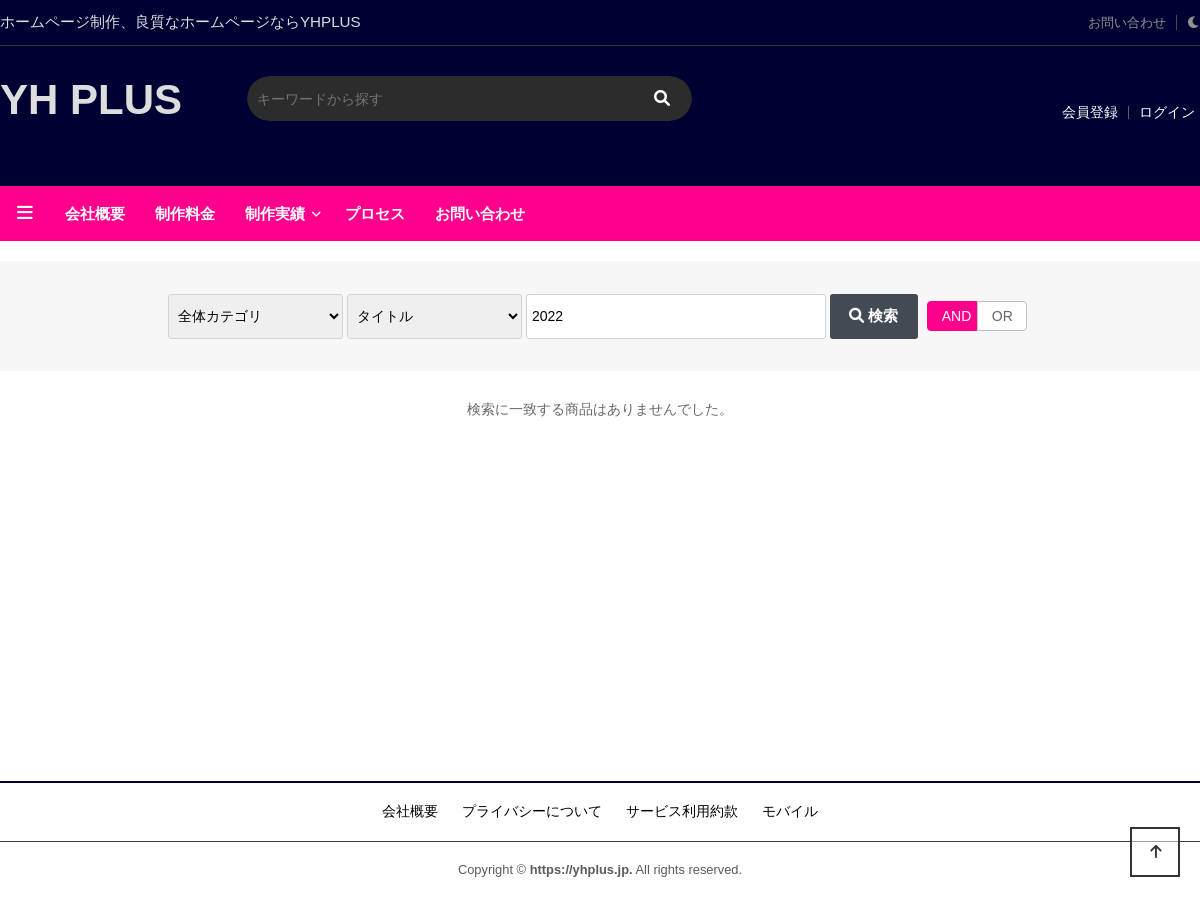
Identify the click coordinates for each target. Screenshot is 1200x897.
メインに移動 (0, 0)
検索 (873, 315)
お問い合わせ (1127, 23)
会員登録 (1090, 112)
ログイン (1167, 112)
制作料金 (185, 213)
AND (957, 316)
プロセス (375, 213)
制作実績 (275, 213)
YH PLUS (91, 99)
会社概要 (95, 213)
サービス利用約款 (682, 811)
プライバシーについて (532, 811)
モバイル (790, 811)
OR (1002, 316)
